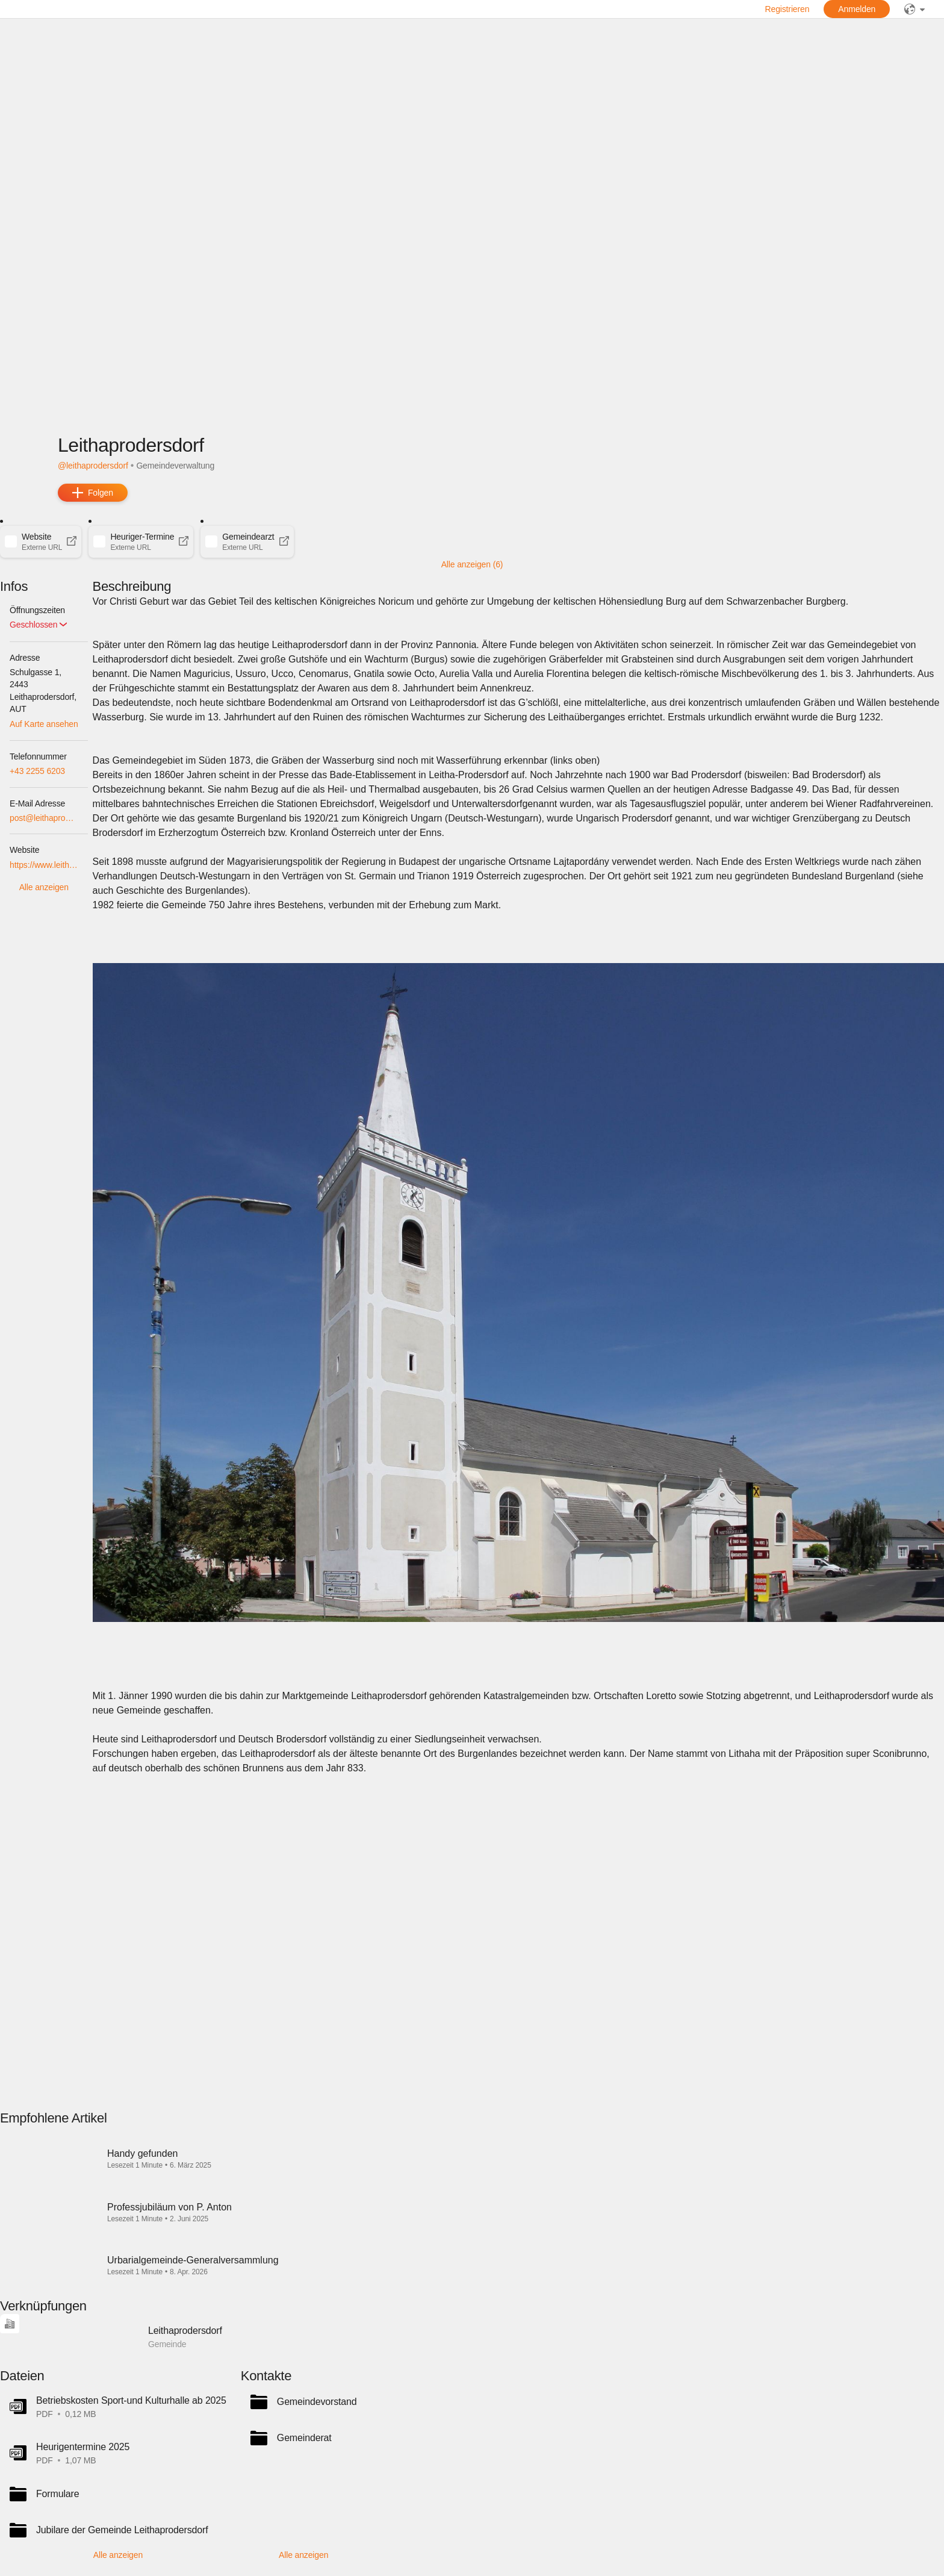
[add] (93, 493)
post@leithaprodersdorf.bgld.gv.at (44, 818)
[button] (40, 541)
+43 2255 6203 (37, 771)
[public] (914, 9)
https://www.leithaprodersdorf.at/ (44, 865)
